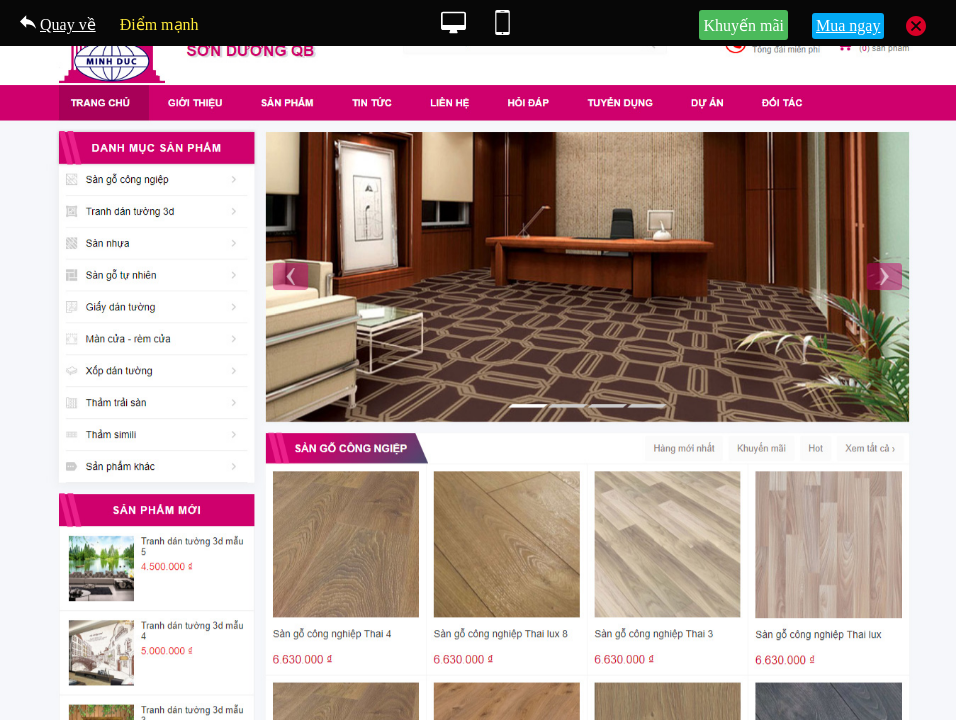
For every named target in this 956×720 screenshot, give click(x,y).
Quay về (68, 24)
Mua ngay (848, 25)
